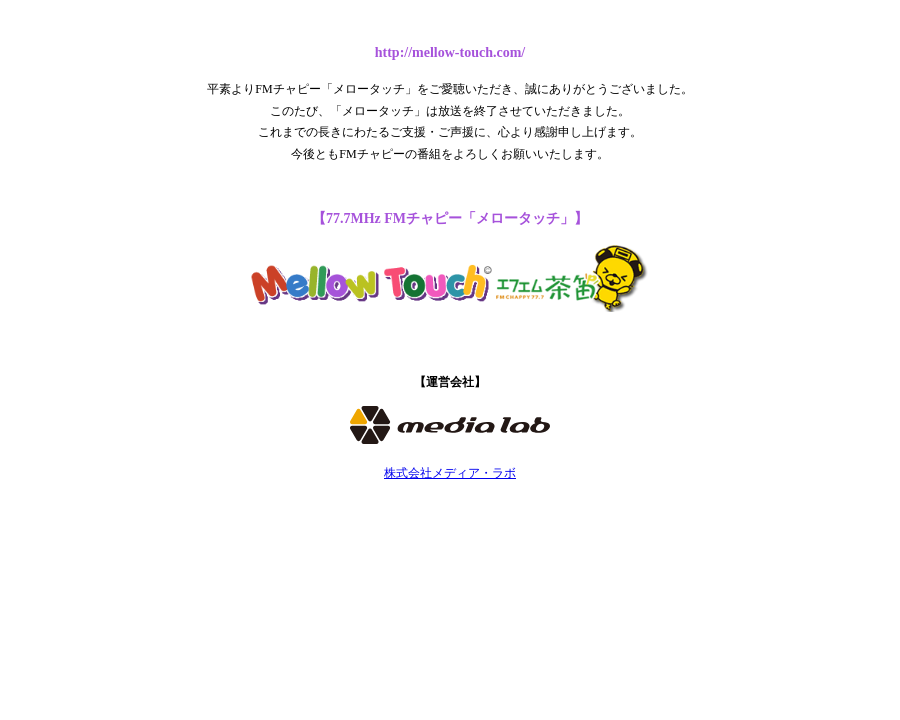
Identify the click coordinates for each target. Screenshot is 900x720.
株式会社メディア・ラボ (450, 473)
